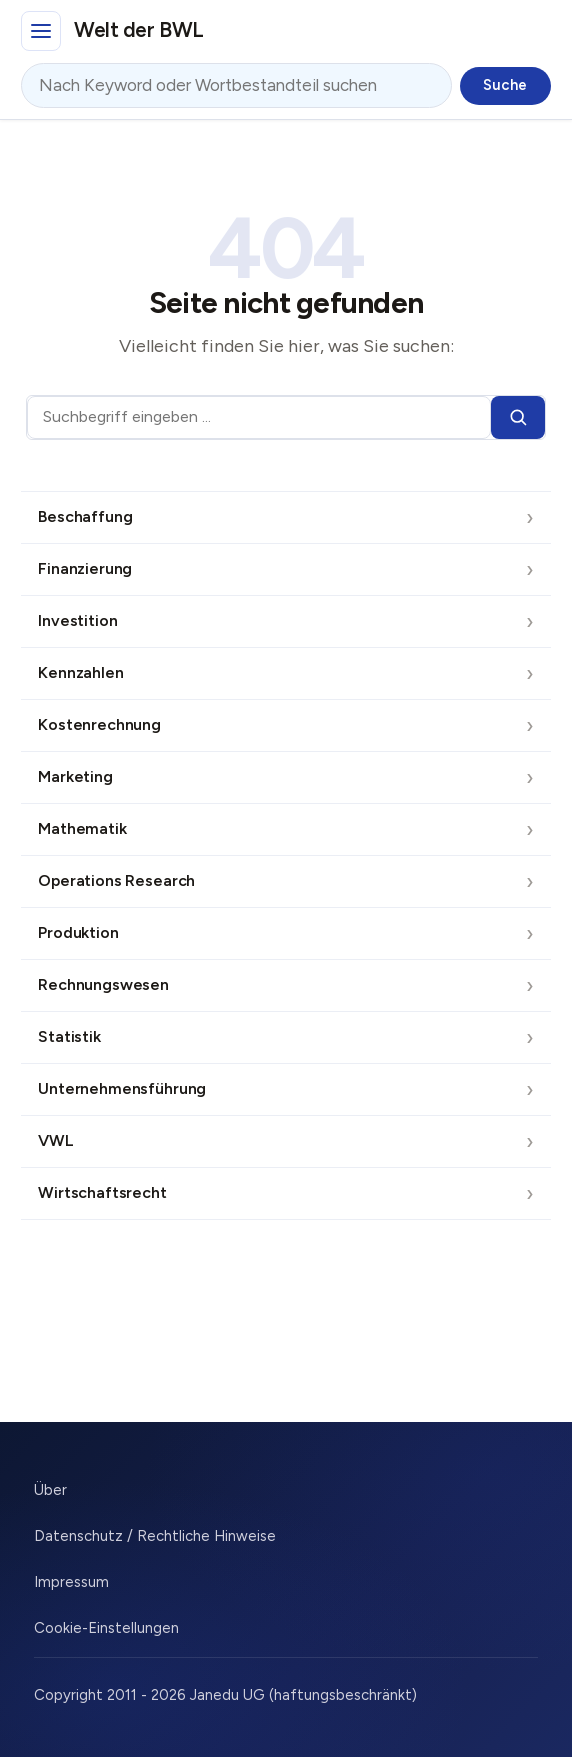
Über (50, 1490)
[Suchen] (518, 417)
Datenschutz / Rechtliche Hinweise (155, 1536)
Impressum (71, 1582)
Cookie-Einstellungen (106, 1628)
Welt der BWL (139, 29)
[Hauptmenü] (41, 31)
